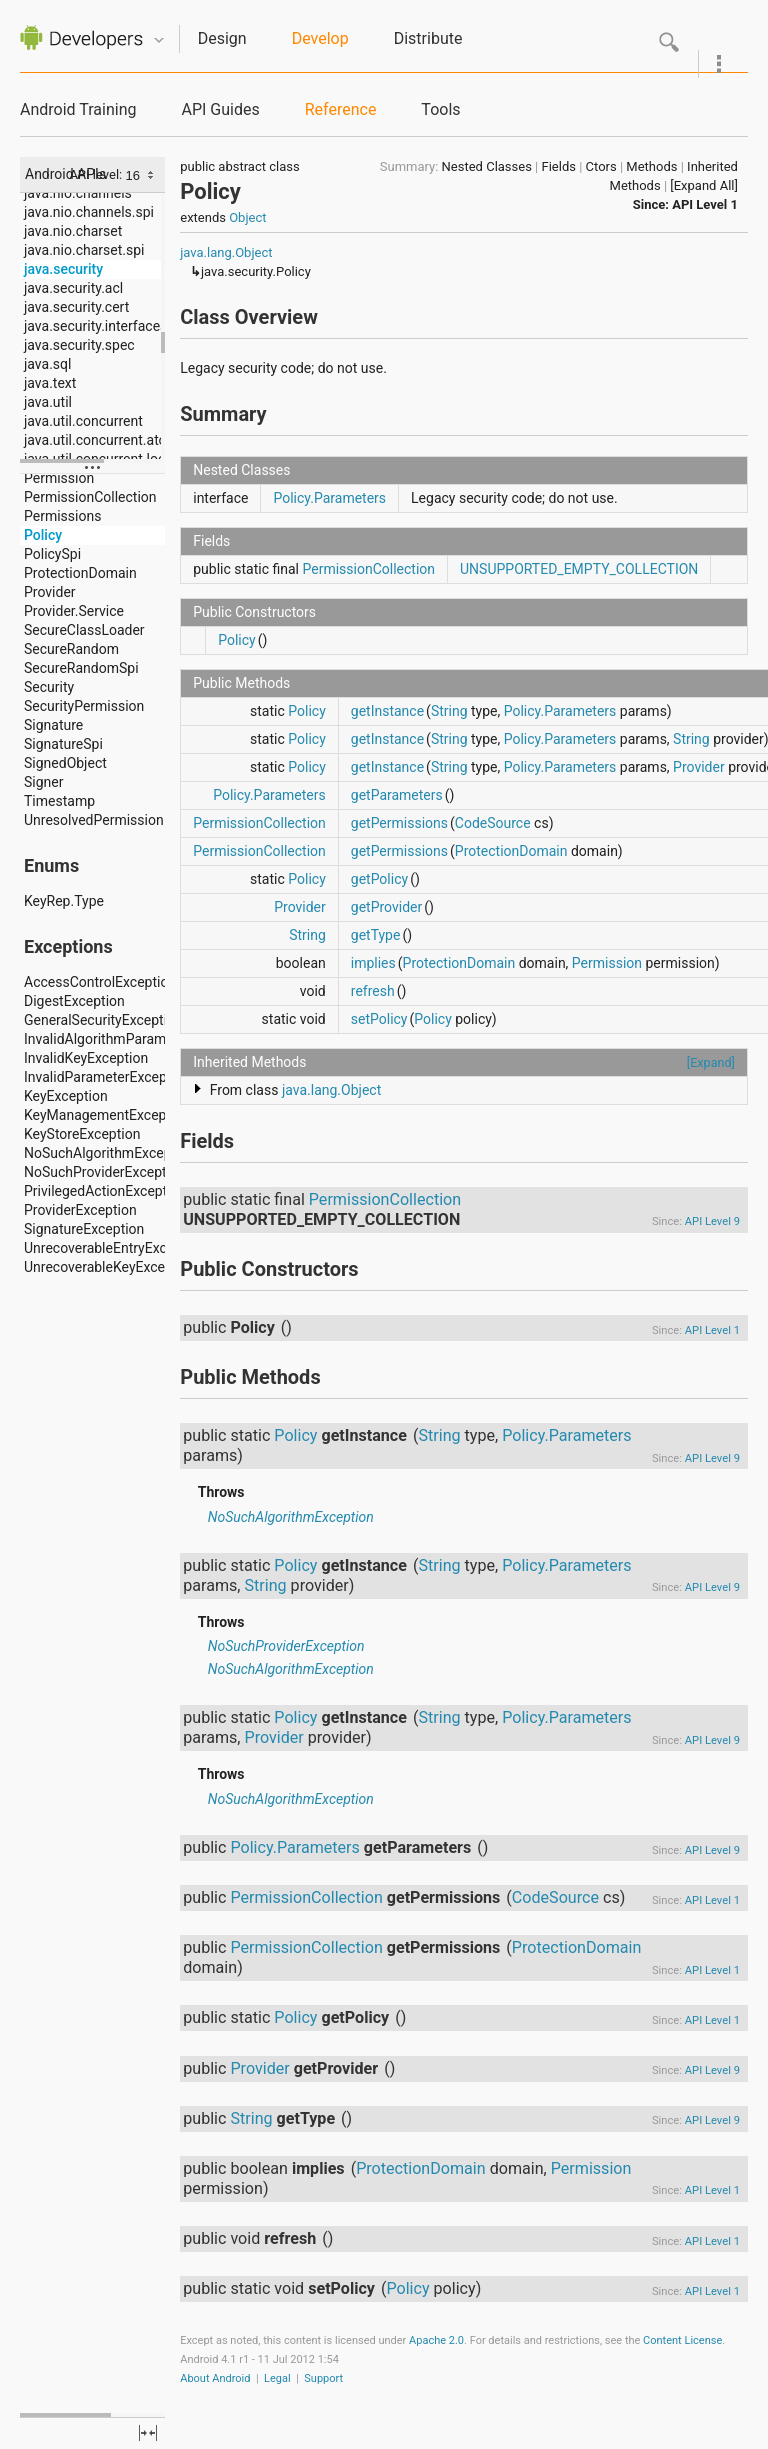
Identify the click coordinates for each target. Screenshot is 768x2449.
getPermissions (399, 823)
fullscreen (148, 2433)
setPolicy (379, 1019)
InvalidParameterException (107, 1077)
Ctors (601, 166)
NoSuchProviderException (105, 1172)
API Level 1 (705, 204)
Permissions (62, 516)
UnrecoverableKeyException (110, 1267)
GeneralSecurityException (103, 1020)
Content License (682, 2340)
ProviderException (80, 1210)
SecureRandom (71, 649)
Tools (440, 109)
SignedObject (65, 763)
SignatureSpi (63, 744)
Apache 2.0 (436, 2340)
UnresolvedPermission (94, 820)
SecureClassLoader (84, 630)
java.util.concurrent (83, 421)
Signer (43, 782)
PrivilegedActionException (105, 1191)
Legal (277, 2378)
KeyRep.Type (64, 901)
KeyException (66, 1096)
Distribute (428, 38)
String (449, 711)
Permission (59, 478)
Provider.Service (74, 611)
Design (222, 38)
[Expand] (711, 1062)
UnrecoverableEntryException (115, 1248)
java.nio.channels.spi (89, 212)
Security (49, 687)
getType (376, 935)
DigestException (74, 1001)
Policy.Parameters (329, 498)
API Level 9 (712, 1221)
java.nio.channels (78, 193)
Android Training (78, 109)
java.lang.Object (226, 252)
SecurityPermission (84, 706)
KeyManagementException (107, 1115)
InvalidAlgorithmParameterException (138, 1039)
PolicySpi (52, 554)
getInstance (387, 711)
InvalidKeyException (86, 1058)
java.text (50, 383)
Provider (50, 592)
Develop (320, 38)
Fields (559, 166)
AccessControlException (100, 982)
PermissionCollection (90, 497)
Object (247, 217)
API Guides (220, 109)
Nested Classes (487, 166)
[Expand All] (704, 185)
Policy (43, 535)
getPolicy (379, 879)
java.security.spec (79, 345)
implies (373, 963)
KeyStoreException (82, 1134)
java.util (48, 402)
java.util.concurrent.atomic (107, 440)
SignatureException (84, 1229)
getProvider (386, 907)
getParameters (397, 795)
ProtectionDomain (80, 573)
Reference (341, 109)
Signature (53, 725)
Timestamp (59, 801)
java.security (63, 269)
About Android (215, 2378)
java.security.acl (73, 288)
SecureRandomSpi (81, 668)
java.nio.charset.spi (84, 250)
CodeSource (493, 823)
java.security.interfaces (95, 326)
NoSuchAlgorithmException (109, 1153)
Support (323, 2378)
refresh (373, 991)
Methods (651, 166)
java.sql (47, 364)
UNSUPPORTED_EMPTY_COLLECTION (579, 569)
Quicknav (159, 40)
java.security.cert (76, 307)
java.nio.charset (73, 231)
